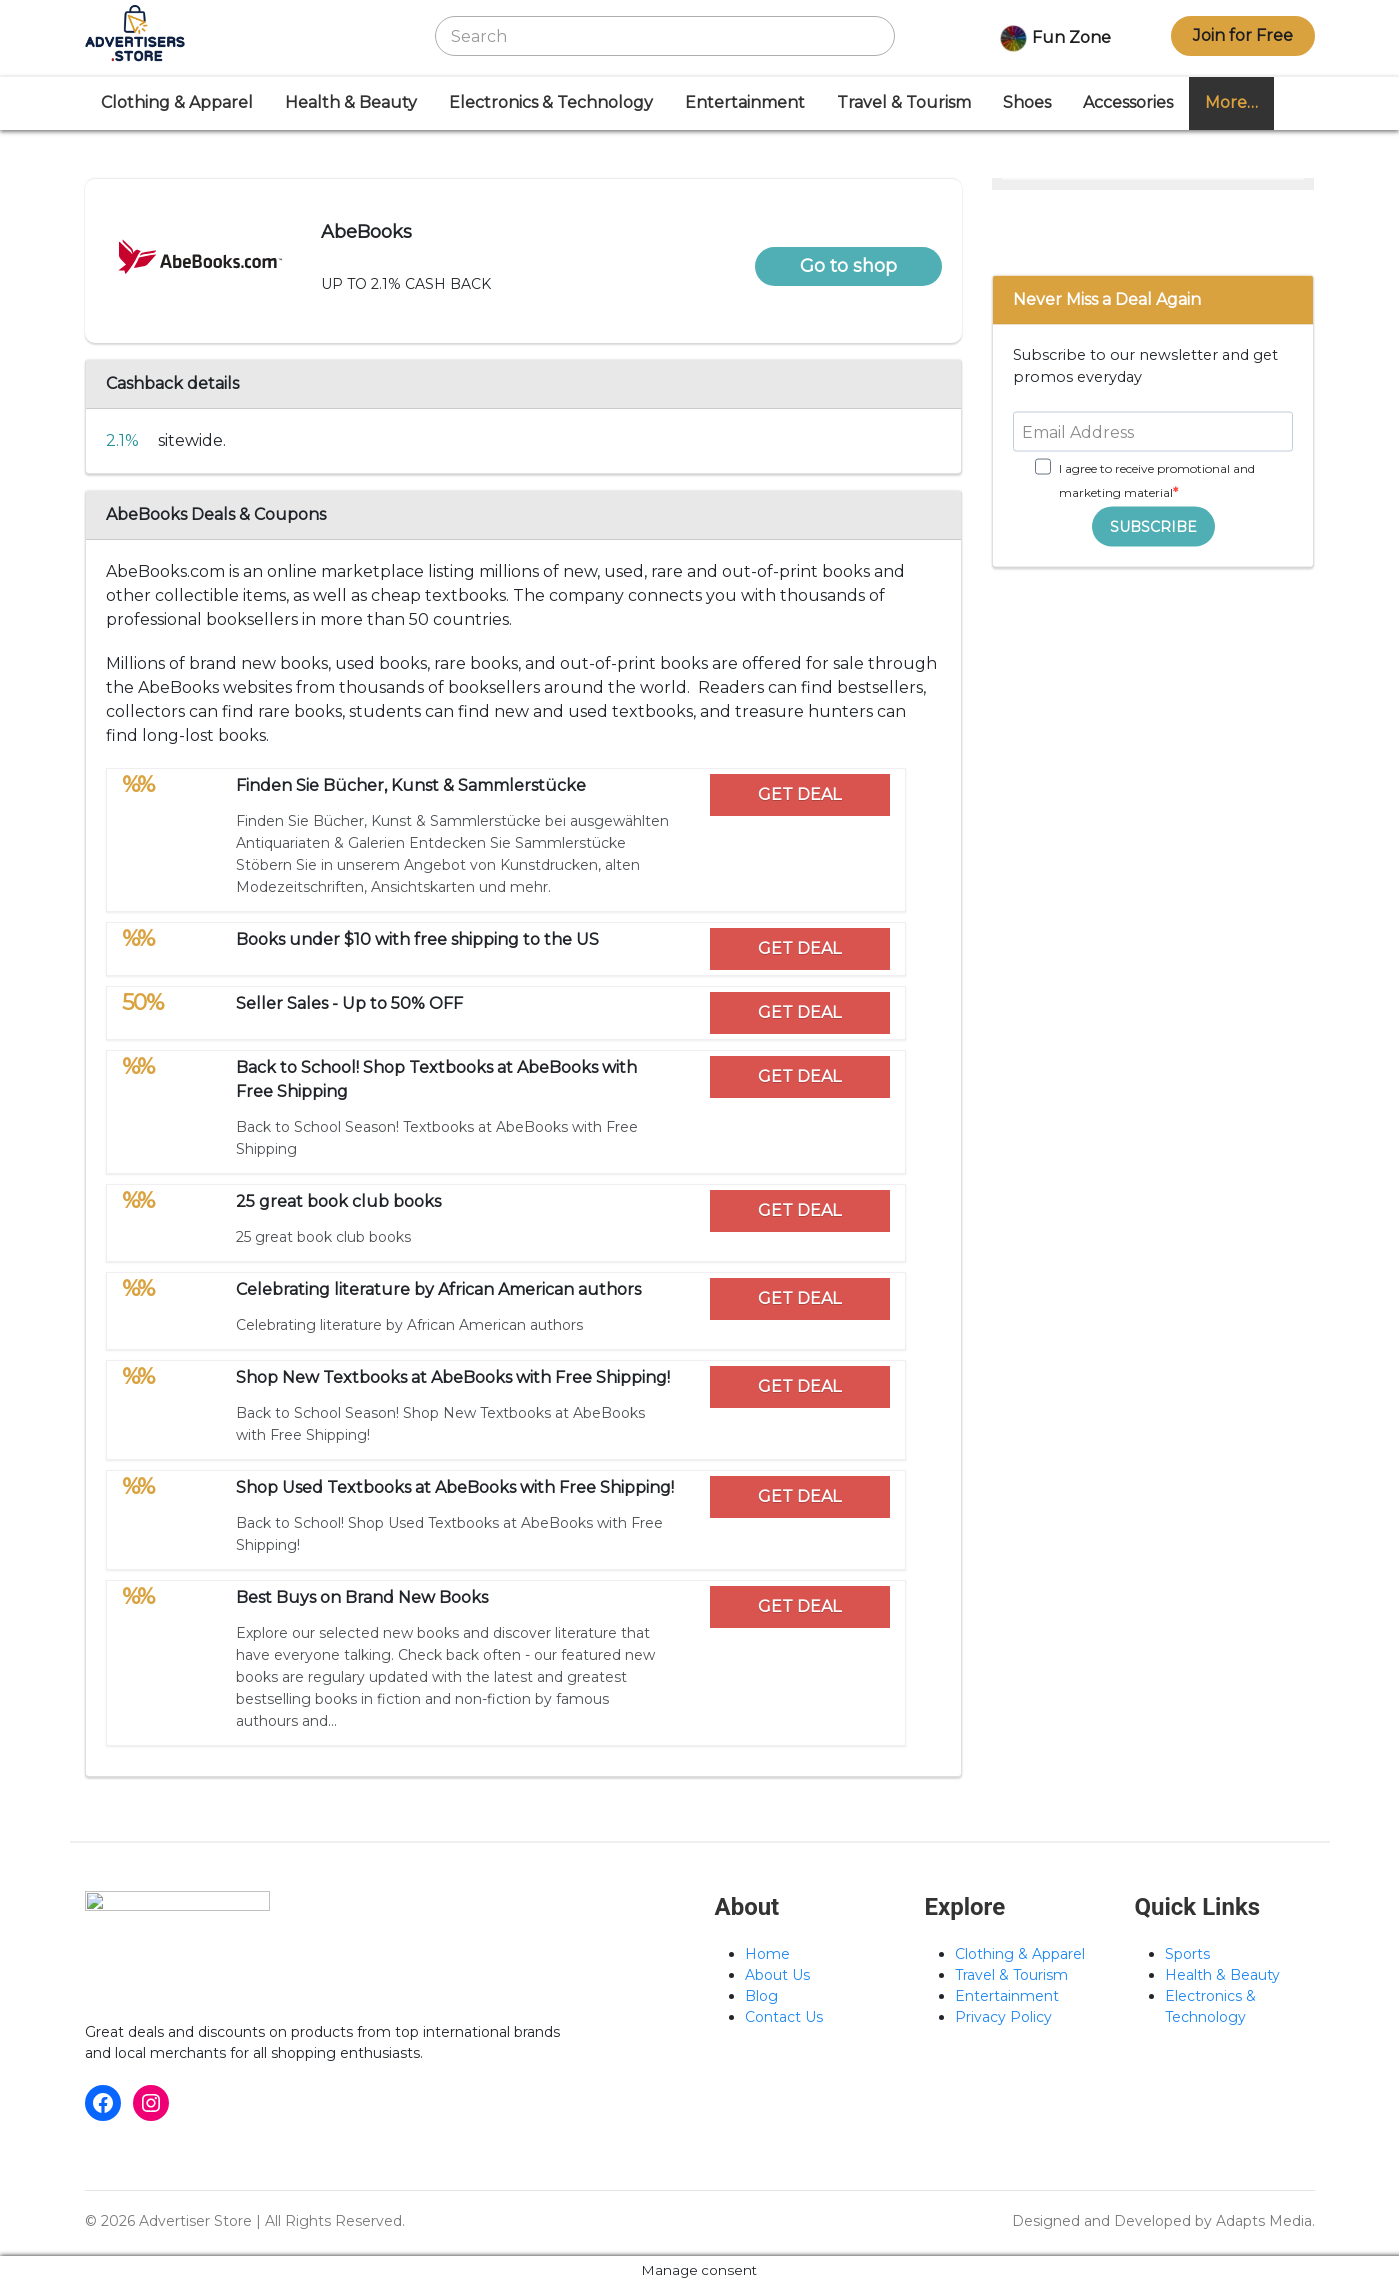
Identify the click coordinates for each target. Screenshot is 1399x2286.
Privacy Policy (1003, 2017)
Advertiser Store (195, 2221)
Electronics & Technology (551, 102)
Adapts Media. (1265, 2221)
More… (1231, 102)
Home (767, 1954)
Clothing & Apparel (177, 102)
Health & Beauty (351, 102)
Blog (761, 1996)
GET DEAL (799, 794)
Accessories (1128, 102)
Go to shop (848, 266)
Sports (1187, 1954)
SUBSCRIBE (1153, 526)
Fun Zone (1053, 38)
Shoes (1027, 102)
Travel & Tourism (904, 102)
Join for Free (1243, 35)
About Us (777, 1975)
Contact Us (784, 2017)
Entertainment (745, 102)
